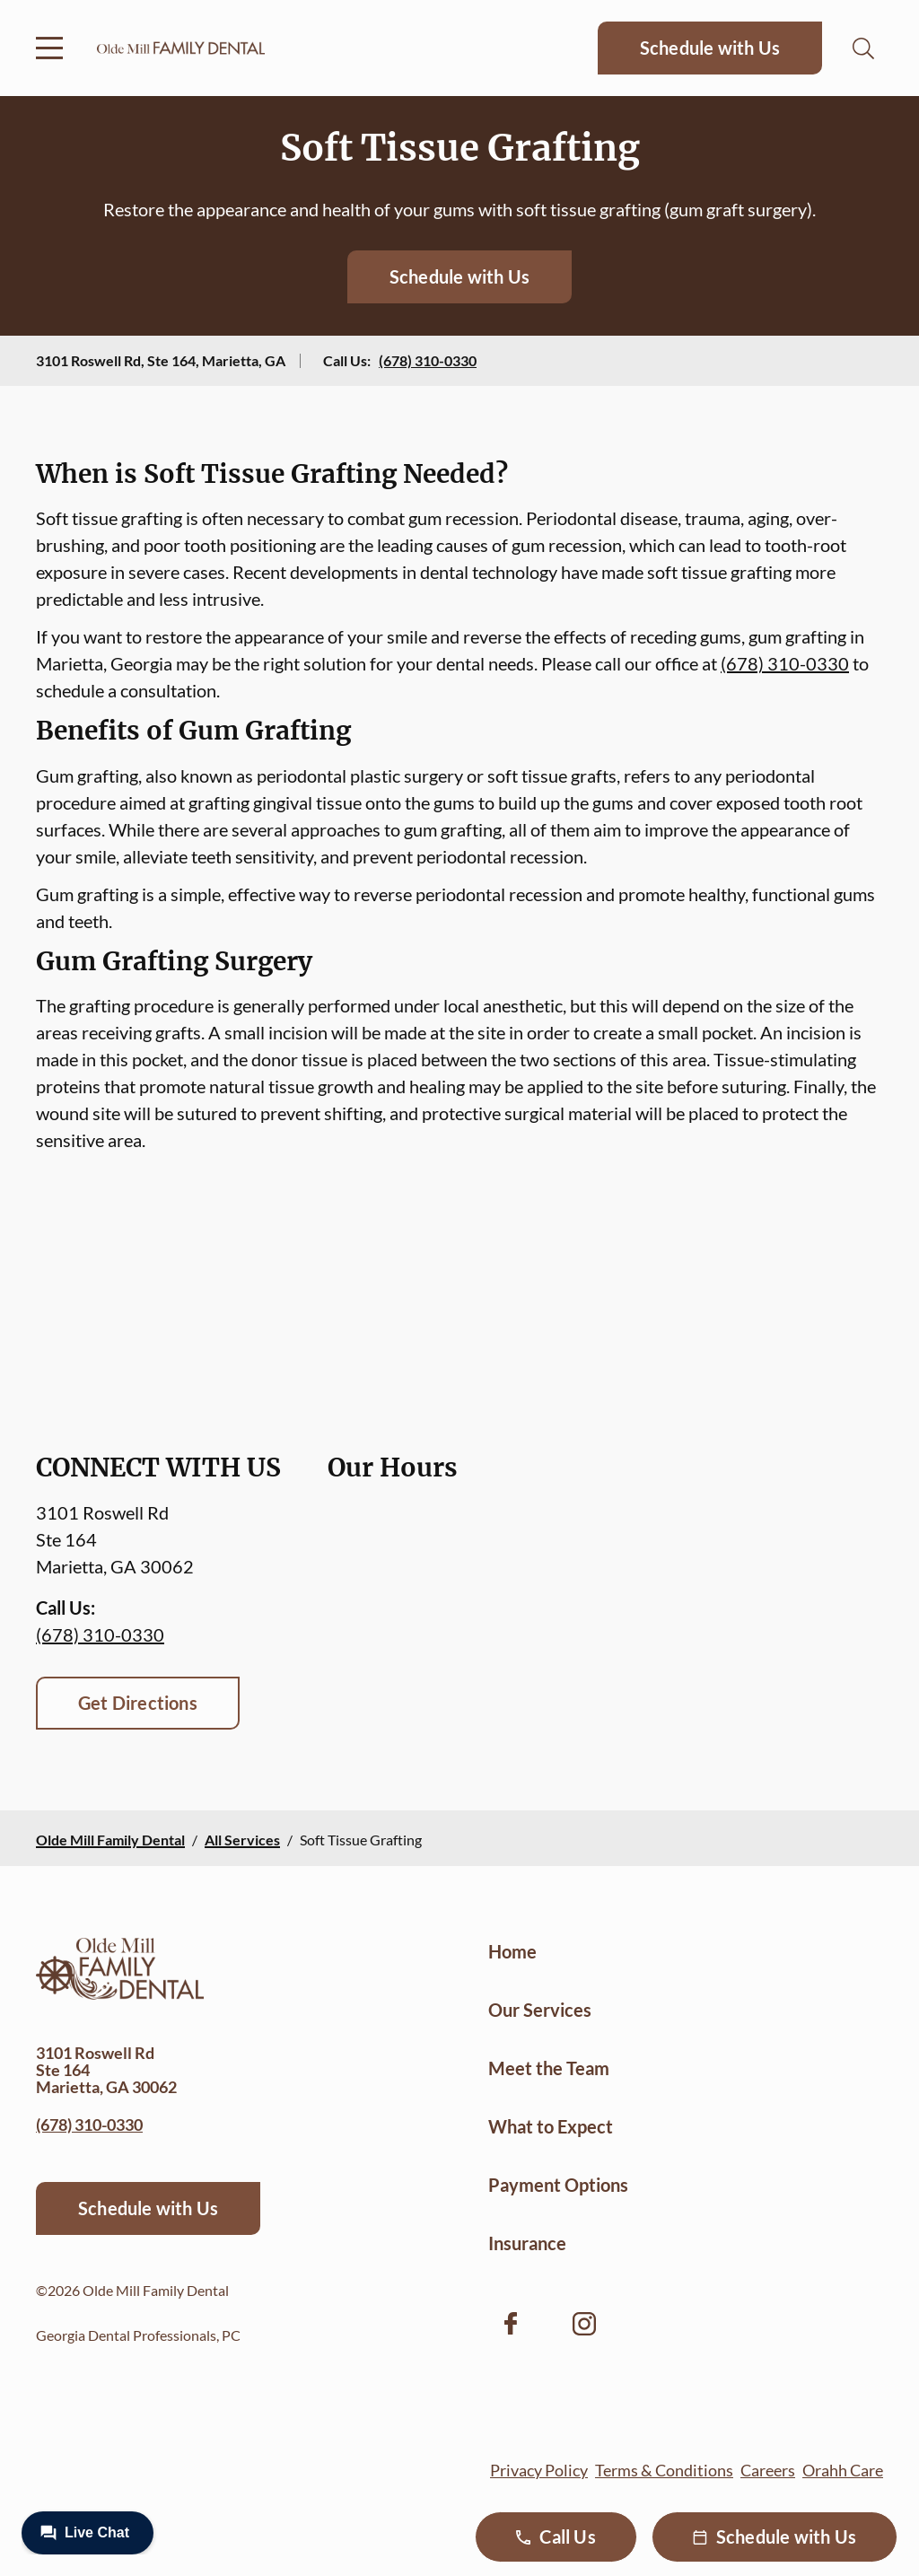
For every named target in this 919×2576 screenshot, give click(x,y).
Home (512, 1951)
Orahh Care (842, 2470)
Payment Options (558, 2184)
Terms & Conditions (664, 2470)
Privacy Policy (539, 2470)
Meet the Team (548, 2068)
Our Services (539, 2009)
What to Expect (550, 2126)
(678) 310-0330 (428, 360)
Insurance (527, 2243)
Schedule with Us (710, 47)
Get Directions (137, 1702)
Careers (767, 2470)
